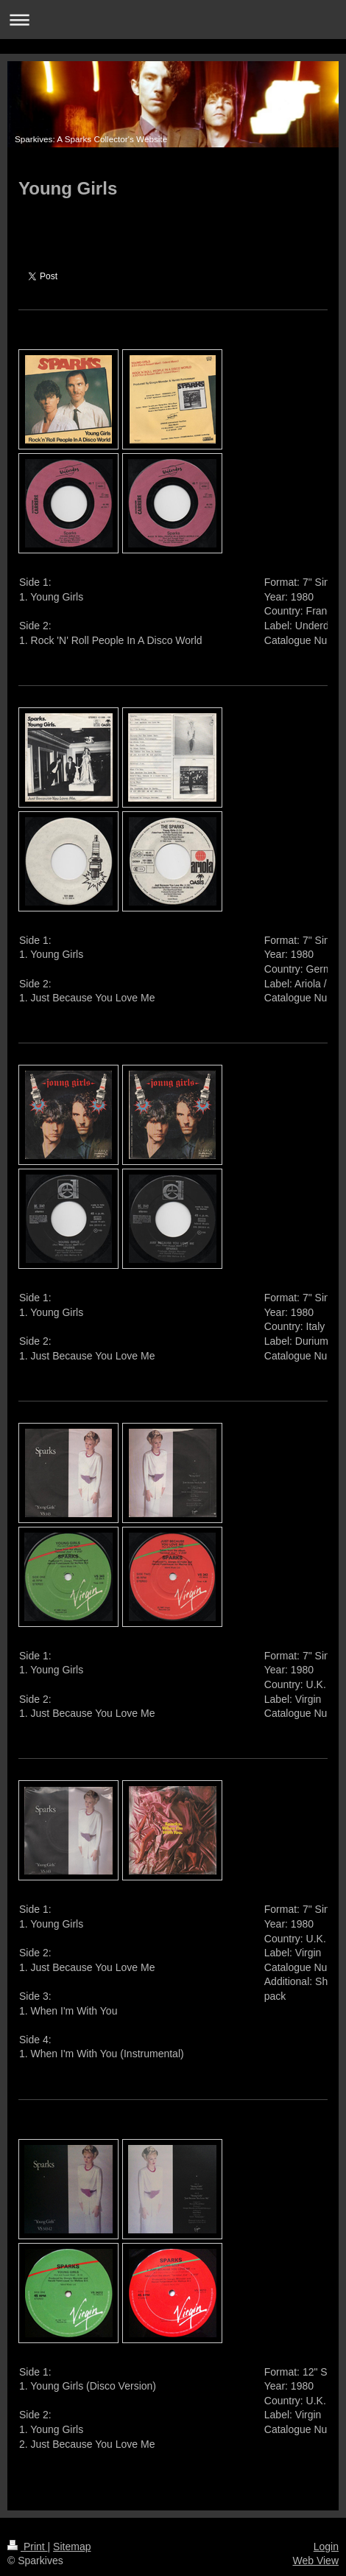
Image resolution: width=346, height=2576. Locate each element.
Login (326, 2546)
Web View (315, 2560)
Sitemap (72, 2546)
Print (27, 2546)
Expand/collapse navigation (173, 19)
